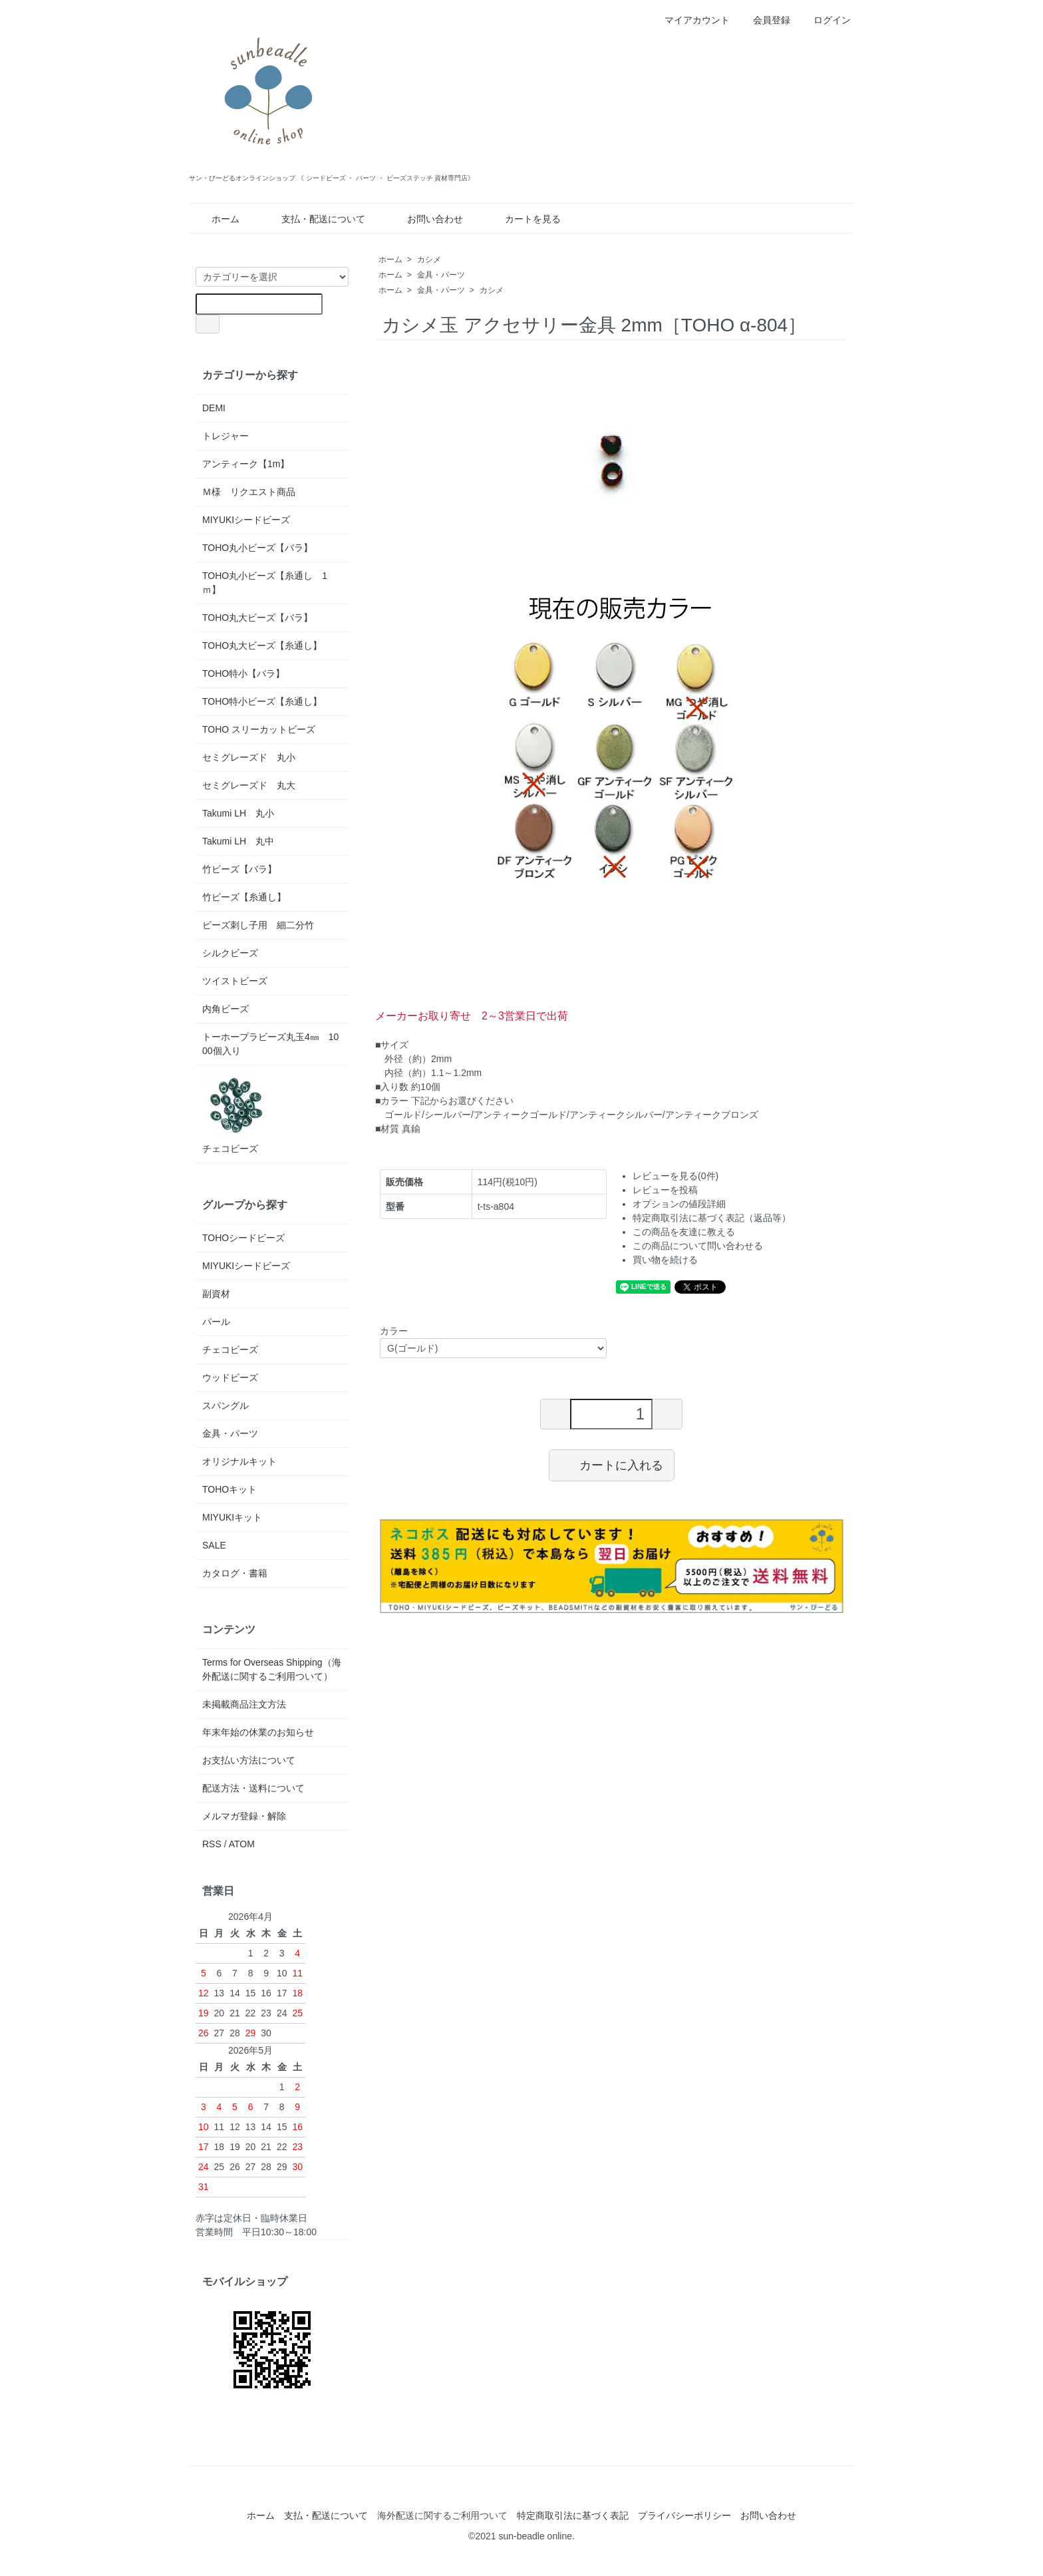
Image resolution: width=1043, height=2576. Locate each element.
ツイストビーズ (234, 981)
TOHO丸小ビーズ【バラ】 (257, 547)
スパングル (225, 1405)
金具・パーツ (441, 274)
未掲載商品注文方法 (244, 1704)
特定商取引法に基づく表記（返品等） (712, 1217)
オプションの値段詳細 (679, 1203)
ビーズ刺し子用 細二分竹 (258, 925)
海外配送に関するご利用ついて (442, 2515)
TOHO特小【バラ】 (243, 673)
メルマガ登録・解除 (244, 1816)
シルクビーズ (230, 953)
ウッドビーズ (230, 1377)
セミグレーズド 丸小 (248, 757)
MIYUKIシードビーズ (246, 519)
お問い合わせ (425, 219)
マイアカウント (690, 20)
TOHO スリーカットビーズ (258, 729)
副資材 (216, 1293)
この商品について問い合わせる (698, 1245)
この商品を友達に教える (684, 1231)
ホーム (215, 219)
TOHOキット (229, 1489)
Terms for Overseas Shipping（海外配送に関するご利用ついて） (271, 1669)
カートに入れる (611, 1465)
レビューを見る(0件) (675, 1176)
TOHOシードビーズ (243, 1237)
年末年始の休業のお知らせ (258, 1732)
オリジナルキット (239, 1461)
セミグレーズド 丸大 (248, 785)
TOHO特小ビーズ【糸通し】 (262, 701)
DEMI (213, 408)
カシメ (429, 259)
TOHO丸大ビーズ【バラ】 (257, 617)
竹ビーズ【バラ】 (239, 869)
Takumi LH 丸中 (238, 841)
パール (216, 1321)
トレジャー (225, 436)
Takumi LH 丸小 (238, 813)
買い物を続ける (665, 1259)
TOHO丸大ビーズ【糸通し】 (262, 645)
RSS (212, 1844)
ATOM (242, 1844)
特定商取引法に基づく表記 (573, 2515)
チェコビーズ (235, 1113)
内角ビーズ (225, 1009)
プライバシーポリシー (684, 2515)
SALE (214, 1545)
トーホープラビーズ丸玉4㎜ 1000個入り (270, 1043)
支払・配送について (313, 219)
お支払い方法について (248, 1760)
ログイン (825, 20)
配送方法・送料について (253, 1788)
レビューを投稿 (665, 1190)
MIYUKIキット (232, 1517)
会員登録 (764, 20)
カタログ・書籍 (234, 1573)
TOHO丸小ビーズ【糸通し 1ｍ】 (264, 582)
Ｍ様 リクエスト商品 (248, 491)
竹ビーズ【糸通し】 (244, 897)
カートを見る (523, 219)
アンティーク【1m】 (245, 464)
